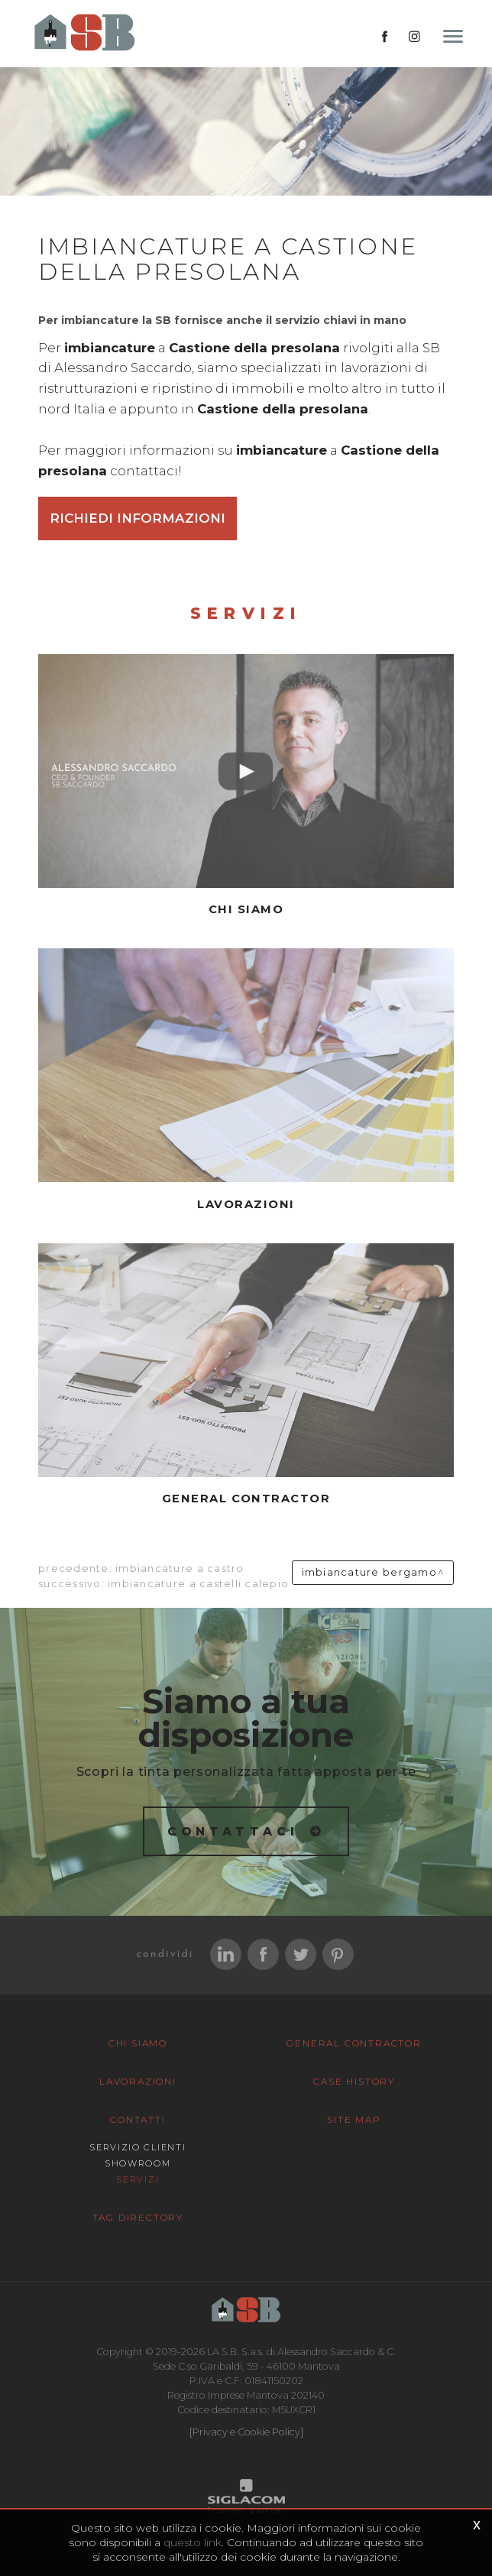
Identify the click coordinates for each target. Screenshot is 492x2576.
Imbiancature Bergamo (369, 1572)
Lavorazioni (137, 2081)
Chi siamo (137, 2043)
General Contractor (353, 2043)
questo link (192, 2542)
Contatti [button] (137, 2119)
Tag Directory (137, 2217)
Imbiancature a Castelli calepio (198, 1583)
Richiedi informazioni (137, 518)
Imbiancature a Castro (179, 1568)
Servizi (137, 2179)
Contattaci (233, 1831)
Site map (353, 2119)
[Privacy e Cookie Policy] (246, 2432)
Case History (354, 2081)
